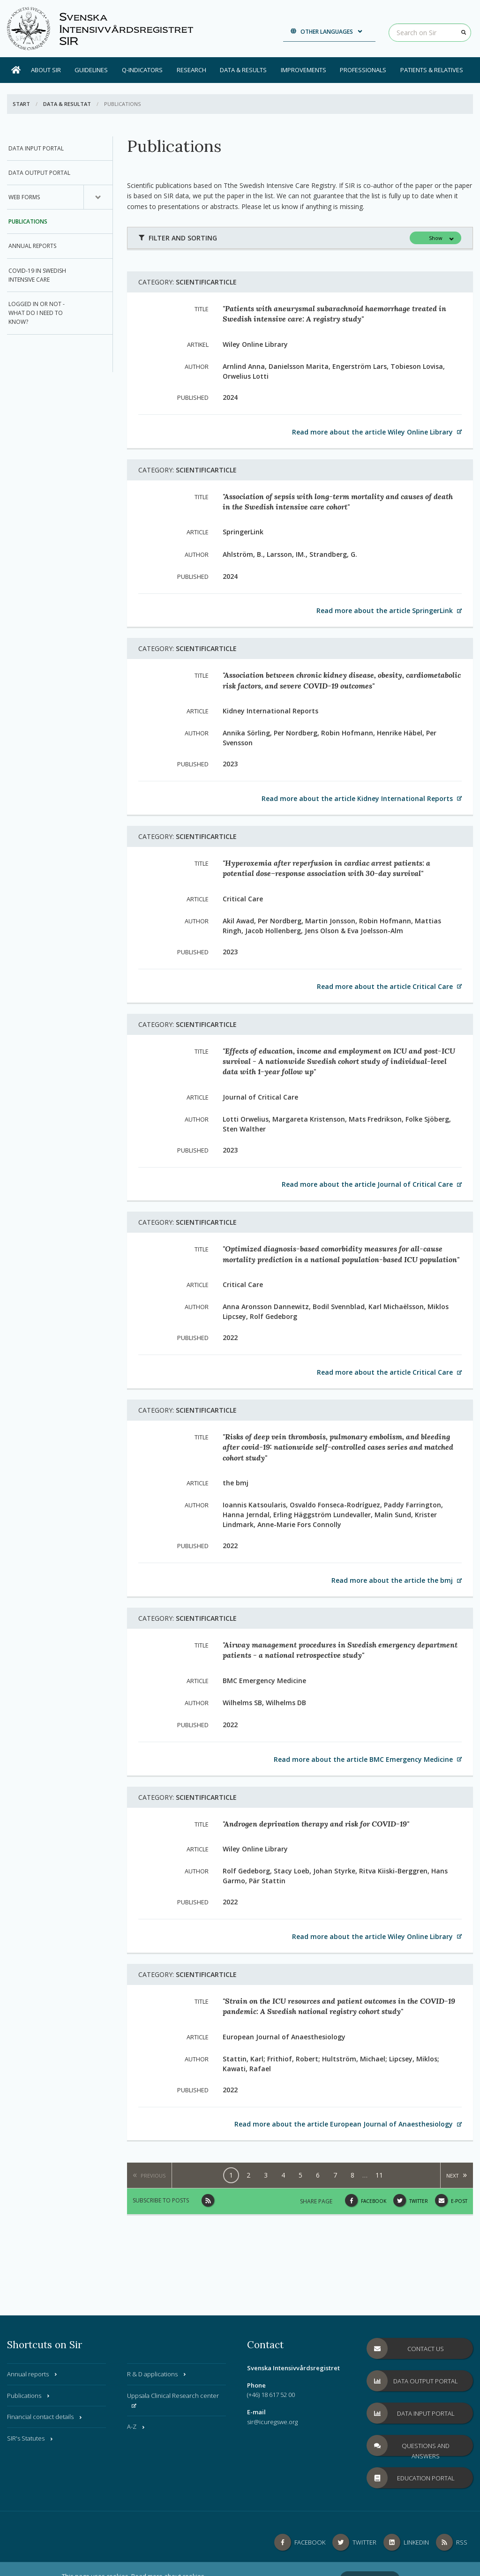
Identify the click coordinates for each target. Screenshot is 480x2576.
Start (21, 103)
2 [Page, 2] (248, 2175)
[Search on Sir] (430, 32)
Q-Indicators (142, 70)
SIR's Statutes (30, 2438)
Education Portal (411, 2477)
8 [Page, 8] (352, 2175)
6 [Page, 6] (318, 2175)
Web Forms (24, 197)
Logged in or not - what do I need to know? (36, 313)
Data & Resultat (67, 103)
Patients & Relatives (431, 70)
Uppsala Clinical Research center (173, 2399)
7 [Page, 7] (335, 2175)
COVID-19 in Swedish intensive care (37, 275)
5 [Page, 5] (300, 2175)
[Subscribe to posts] (208, 2200)
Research (191, 70)
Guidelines (91, 70)
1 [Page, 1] (231, 2175)
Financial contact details (45, 2416)
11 (379, 2175)
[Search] (464, 32)
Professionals (363, 70)
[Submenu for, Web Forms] (97, 197)
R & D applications (157, 2374)
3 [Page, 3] (266, 2175)
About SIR (46, 70)
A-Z (136, 2426)
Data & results (243, 70)
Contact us (405, 2348)
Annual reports (32, 246)
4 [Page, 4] (283, 2175)
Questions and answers (408, 2445)
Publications (27, 221)
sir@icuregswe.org (272, 2422)
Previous (153, 2175)
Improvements (303, 70)
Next (452, 2175)
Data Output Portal (39, 173)
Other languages (327, 32)
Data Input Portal (36, 148)
